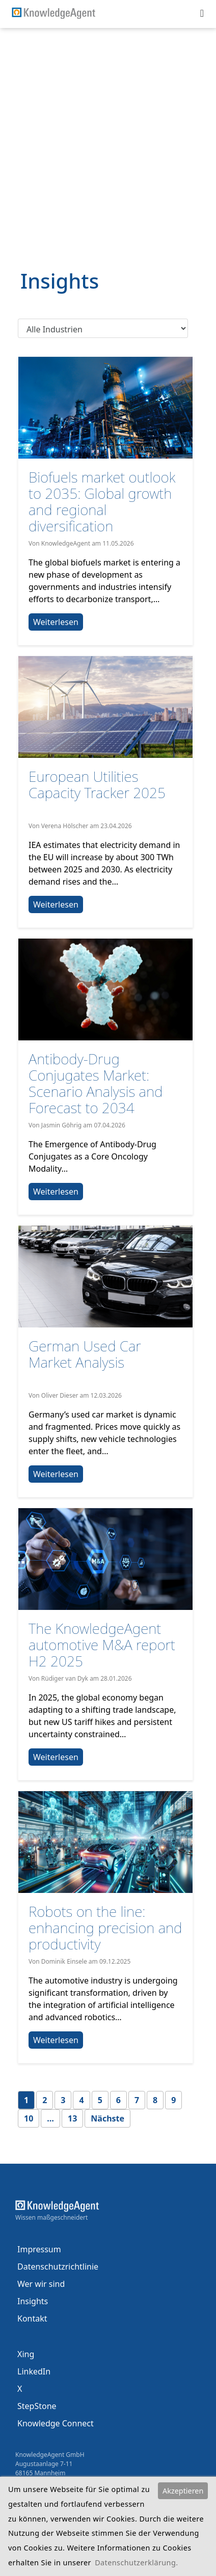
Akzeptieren (183, 2491)
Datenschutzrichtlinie (57, 2266)
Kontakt (32, 2318)
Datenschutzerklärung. (136, 2562)
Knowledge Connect (55, 2423)
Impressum (39, 2249)
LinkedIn (33, 2371)
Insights (32, 2301)
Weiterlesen (55, 622)
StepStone (37, 2406)
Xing (25, 2354)
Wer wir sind (41, 2283)
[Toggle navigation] (202, 13)
